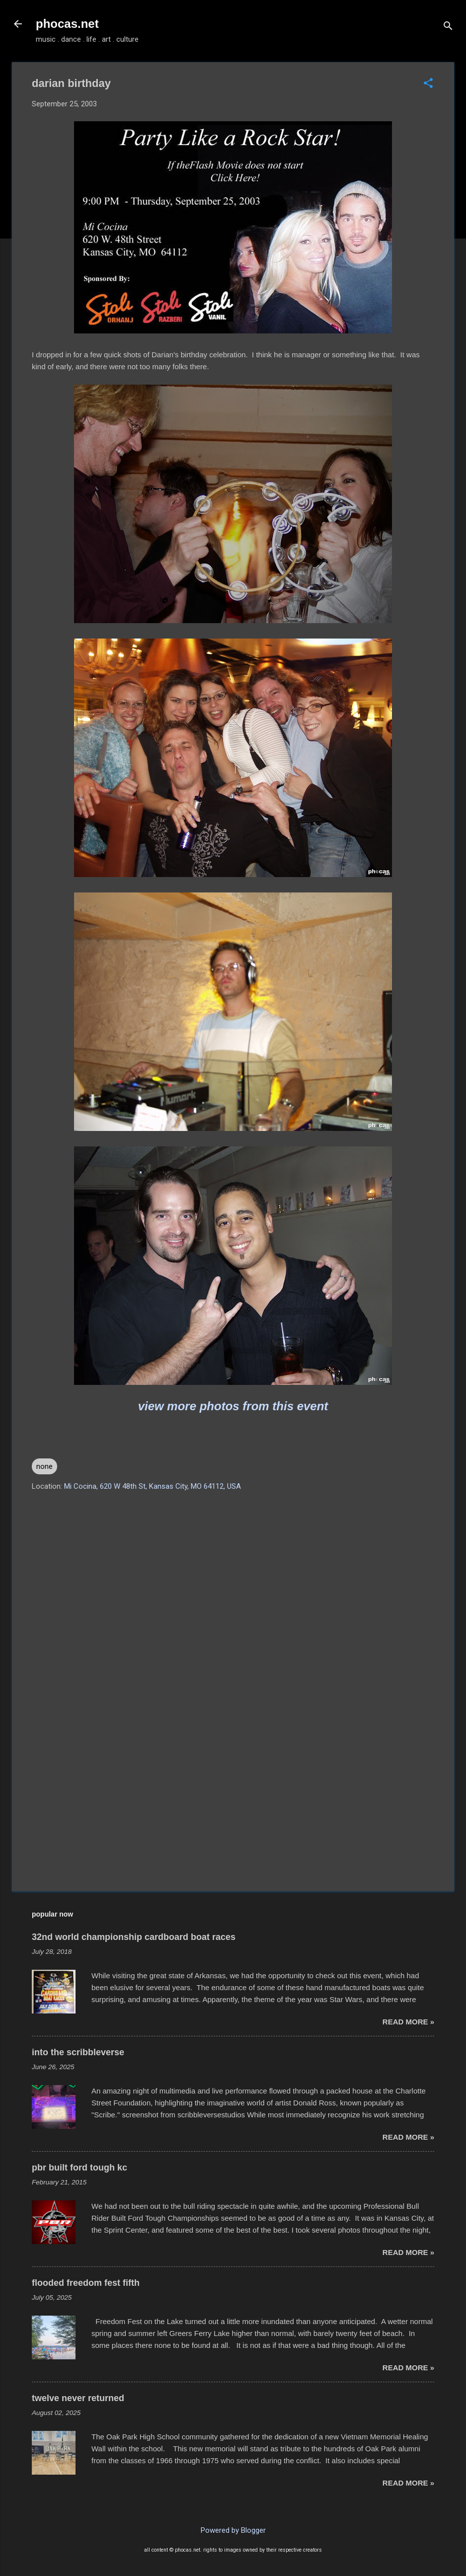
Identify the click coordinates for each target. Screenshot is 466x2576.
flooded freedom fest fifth (86, 2283)
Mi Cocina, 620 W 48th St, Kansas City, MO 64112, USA (152, 1486)
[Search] (448, 27)
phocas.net (67, 23)
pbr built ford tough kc (79, 2168)
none (44, 1466)
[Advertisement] (233, 1798)
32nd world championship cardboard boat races (133, 1937)
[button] (428, 84)
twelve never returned (78, 2398)
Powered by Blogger (233, 2530)
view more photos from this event (233, 1406)
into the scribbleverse (78, 2052)
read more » (408, 2021)
